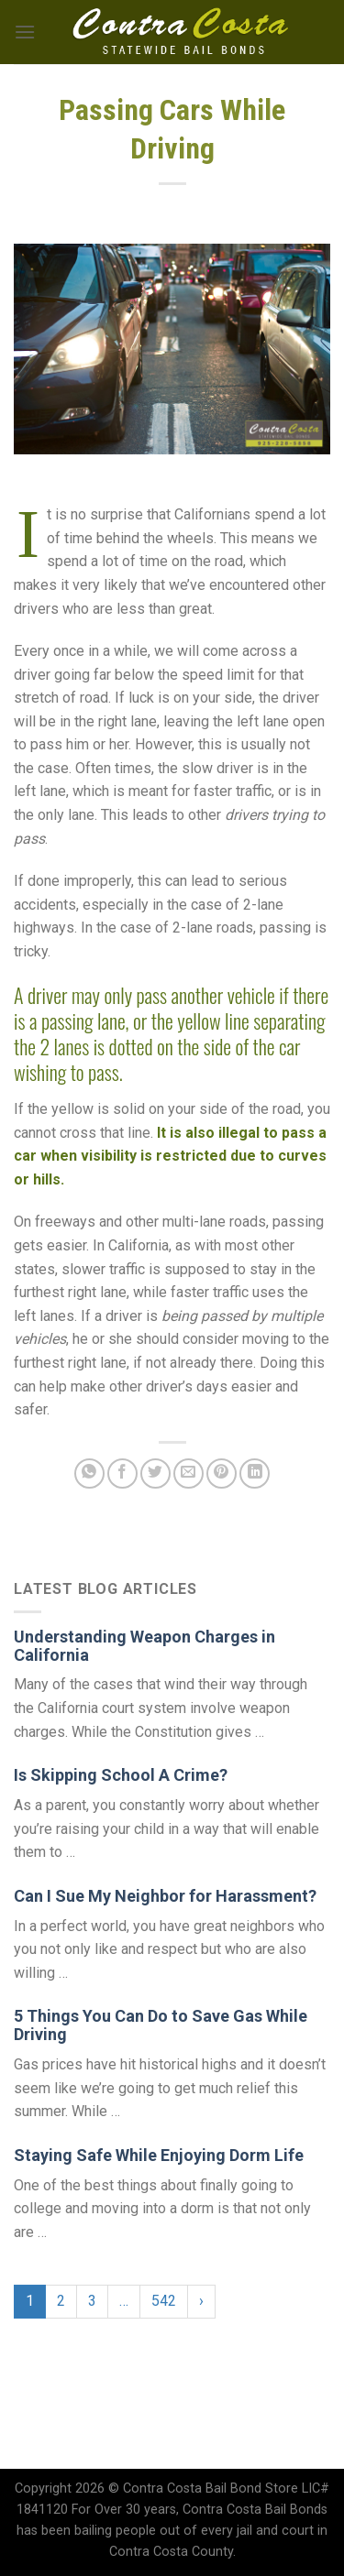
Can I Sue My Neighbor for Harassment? (165, 1895)
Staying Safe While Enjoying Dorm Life (159, 2155)
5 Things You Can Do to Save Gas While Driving (160, 2025)
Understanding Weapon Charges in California (144, 1646)
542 (163, 2300)
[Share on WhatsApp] (89, 1473)
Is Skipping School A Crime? (120, 1775)
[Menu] (25, 31)
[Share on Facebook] (122, 1473)
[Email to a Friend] (188, 1473)
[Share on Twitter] (155, 1473)
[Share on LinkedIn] (254, 1473)
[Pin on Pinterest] (221, 1473)
